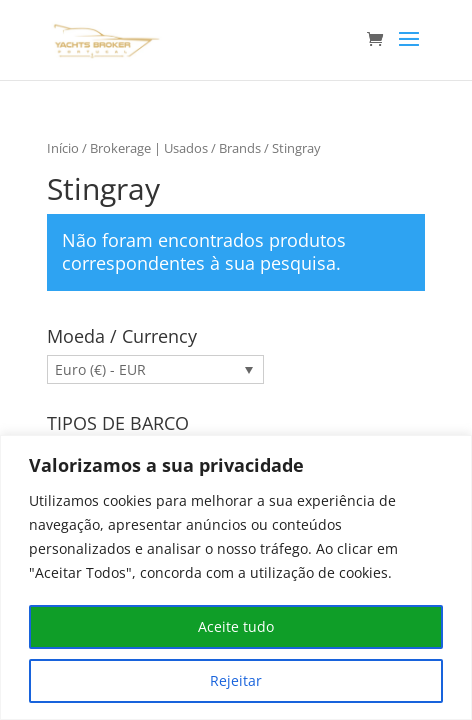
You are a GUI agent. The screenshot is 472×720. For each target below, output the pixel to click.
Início (63, 148)
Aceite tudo (236, 626)
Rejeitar (236, 680)
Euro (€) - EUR (100, 369)
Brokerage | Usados (149, 148)
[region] (236, 577)
